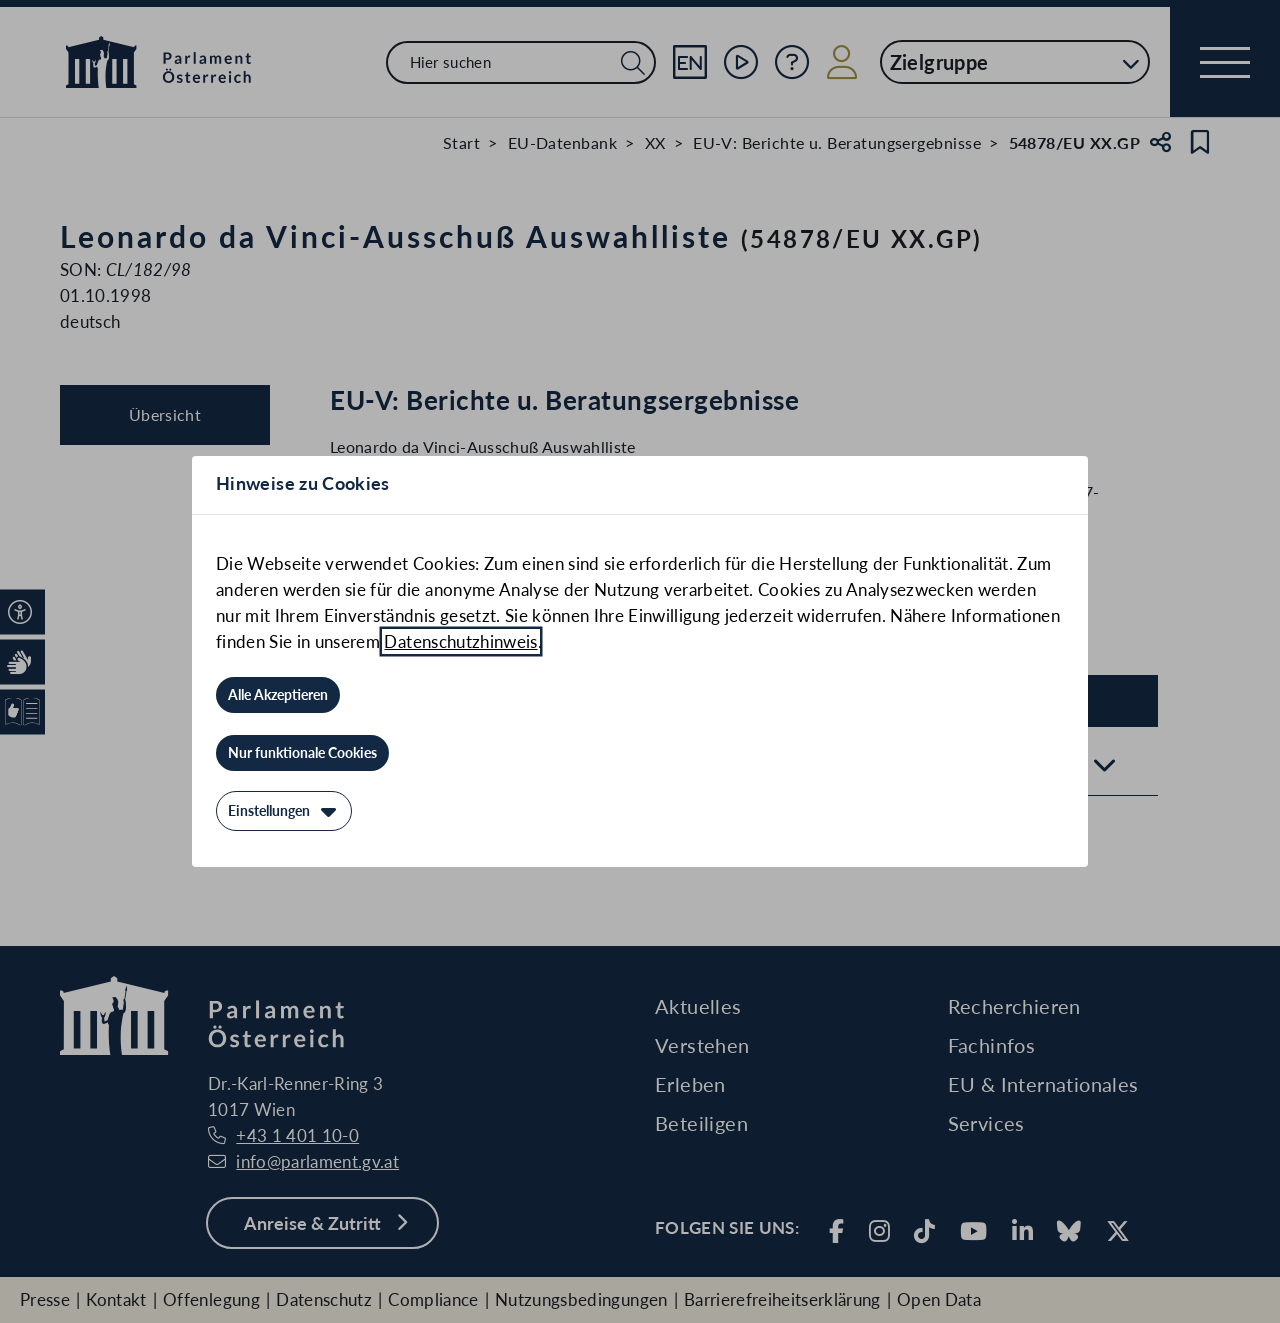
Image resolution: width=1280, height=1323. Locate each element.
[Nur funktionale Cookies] (302, 753)
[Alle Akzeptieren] (278, 695)
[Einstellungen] (284, 811)
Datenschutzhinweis (460, 641)
